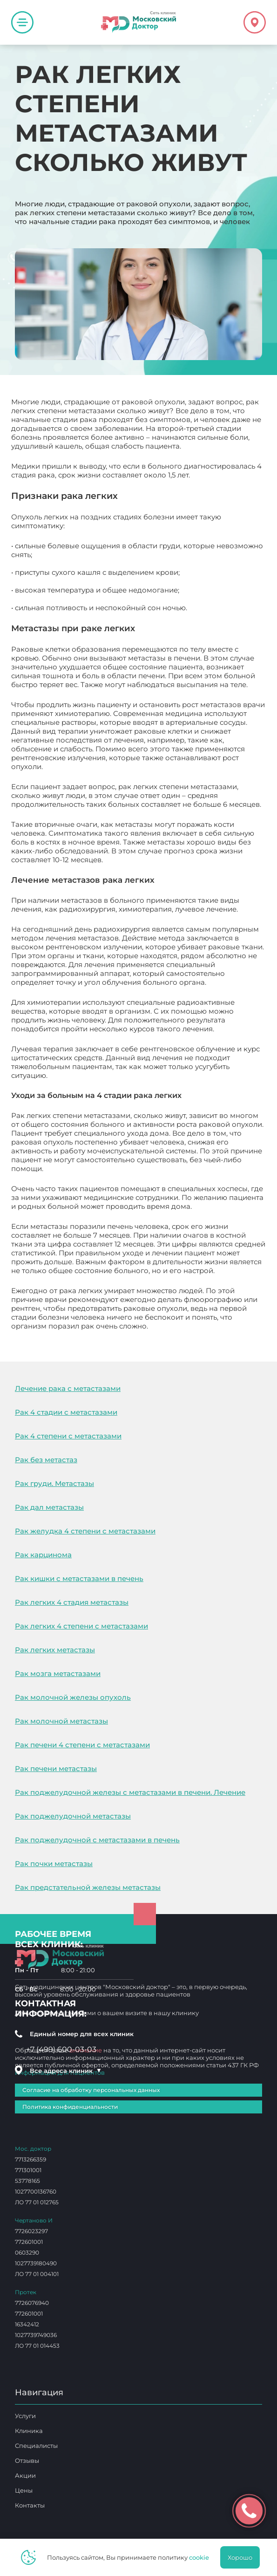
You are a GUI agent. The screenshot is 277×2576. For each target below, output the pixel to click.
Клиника (29, 2430)
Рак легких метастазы (55, 1649)
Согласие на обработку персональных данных (91, 2089)
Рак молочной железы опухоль (73, 1697)
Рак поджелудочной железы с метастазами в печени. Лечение (130, 1792)
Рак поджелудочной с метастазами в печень (97, 1839)
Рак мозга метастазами (58, 1673)
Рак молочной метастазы (61, 1721)
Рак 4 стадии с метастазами (66, 1412)
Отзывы (27, 2460)
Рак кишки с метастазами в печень (79, 1578)
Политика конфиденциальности (70, 2106)
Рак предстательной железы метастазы (88, 1887)
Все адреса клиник (65, 2070)
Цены (24, 2490)
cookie (199, 2557)
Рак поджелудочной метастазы (73, 1816)
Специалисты (36, 2445)
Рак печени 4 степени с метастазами (82, 1744)
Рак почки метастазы (54, 1863)
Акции (25, 2475)
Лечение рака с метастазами (68, 1388)
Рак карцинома (43, 1554)
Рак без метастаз (46, 1459)
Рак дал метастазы (49, 1507)
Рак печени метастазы (56, 1768)
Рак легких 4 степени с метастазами (81, 1626)
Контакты (30, 2505)
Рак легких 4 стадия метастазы (71, 1602)
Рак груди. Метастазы (54, 1483)
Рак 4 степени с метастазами (68, 1435)
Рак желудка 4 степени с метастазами (85, 1531)
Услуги (25, 2415)
